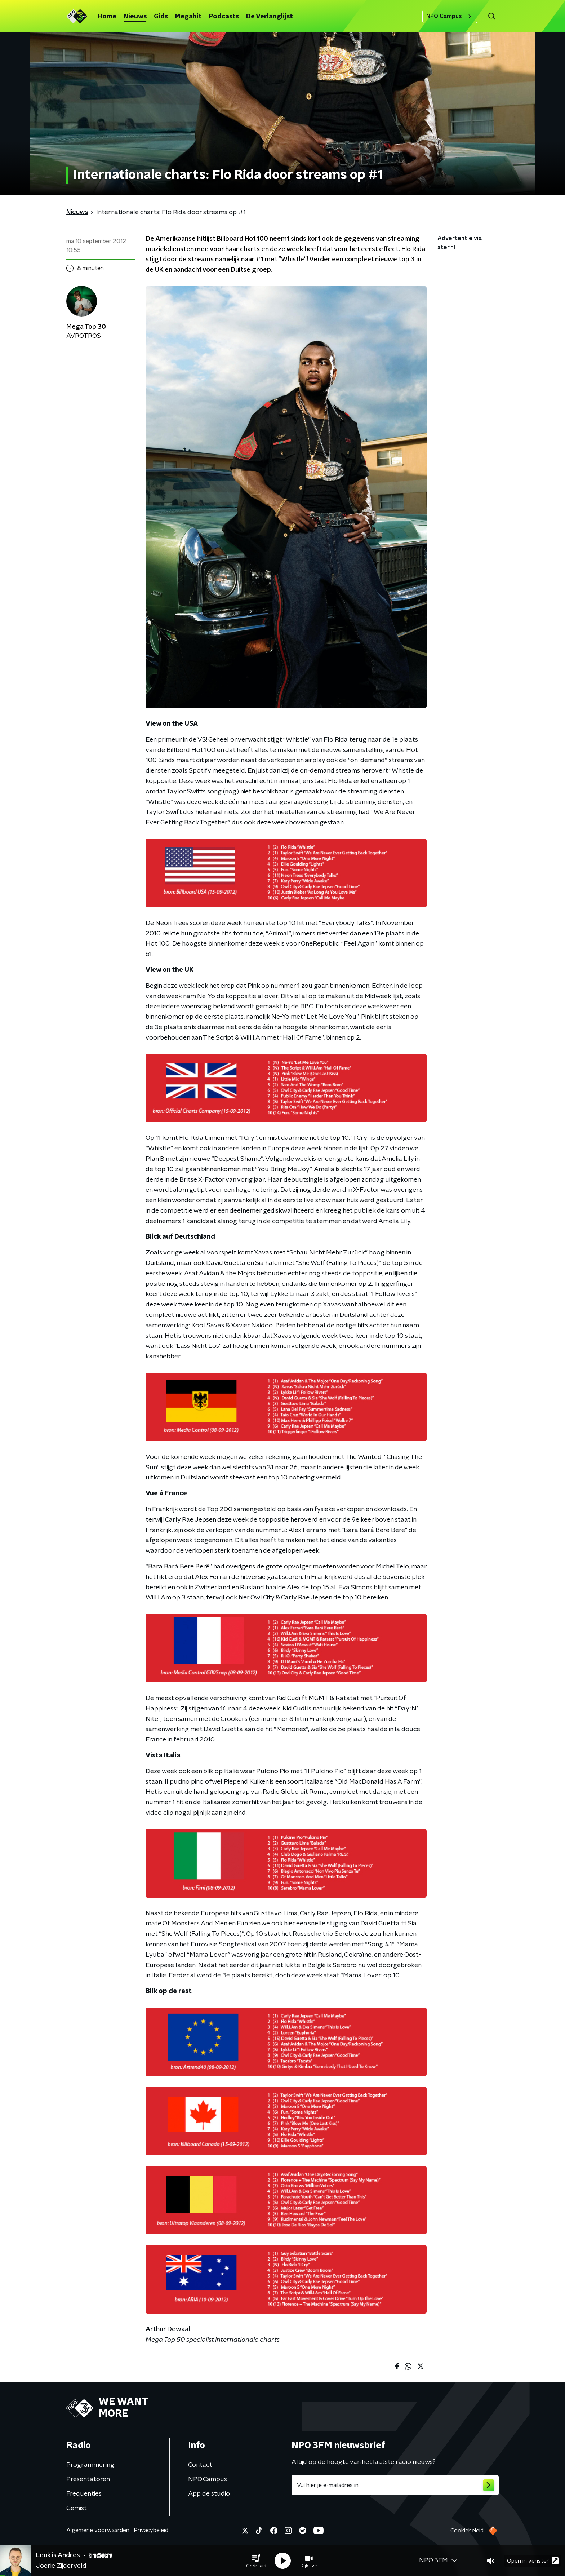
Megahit (188, 16)
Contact (200, 2465)
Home (107, 16)
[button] (256, 2560)
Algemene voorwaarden (97, 2530)
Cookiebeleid (467, 2530)
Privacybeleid (151, 2530)
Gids (161, 16)
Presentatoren (88, 2479)
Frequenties (84, 2494)
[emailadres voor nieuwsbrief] (395, 2485)
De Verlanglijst (269, 16)
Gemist (76, 2508)
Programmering (90, 2465)
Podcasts (224, 16)
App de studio (209, 2494)
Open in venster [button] (533, 2560)
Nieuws (135, 16)
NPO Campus (449, 16)
